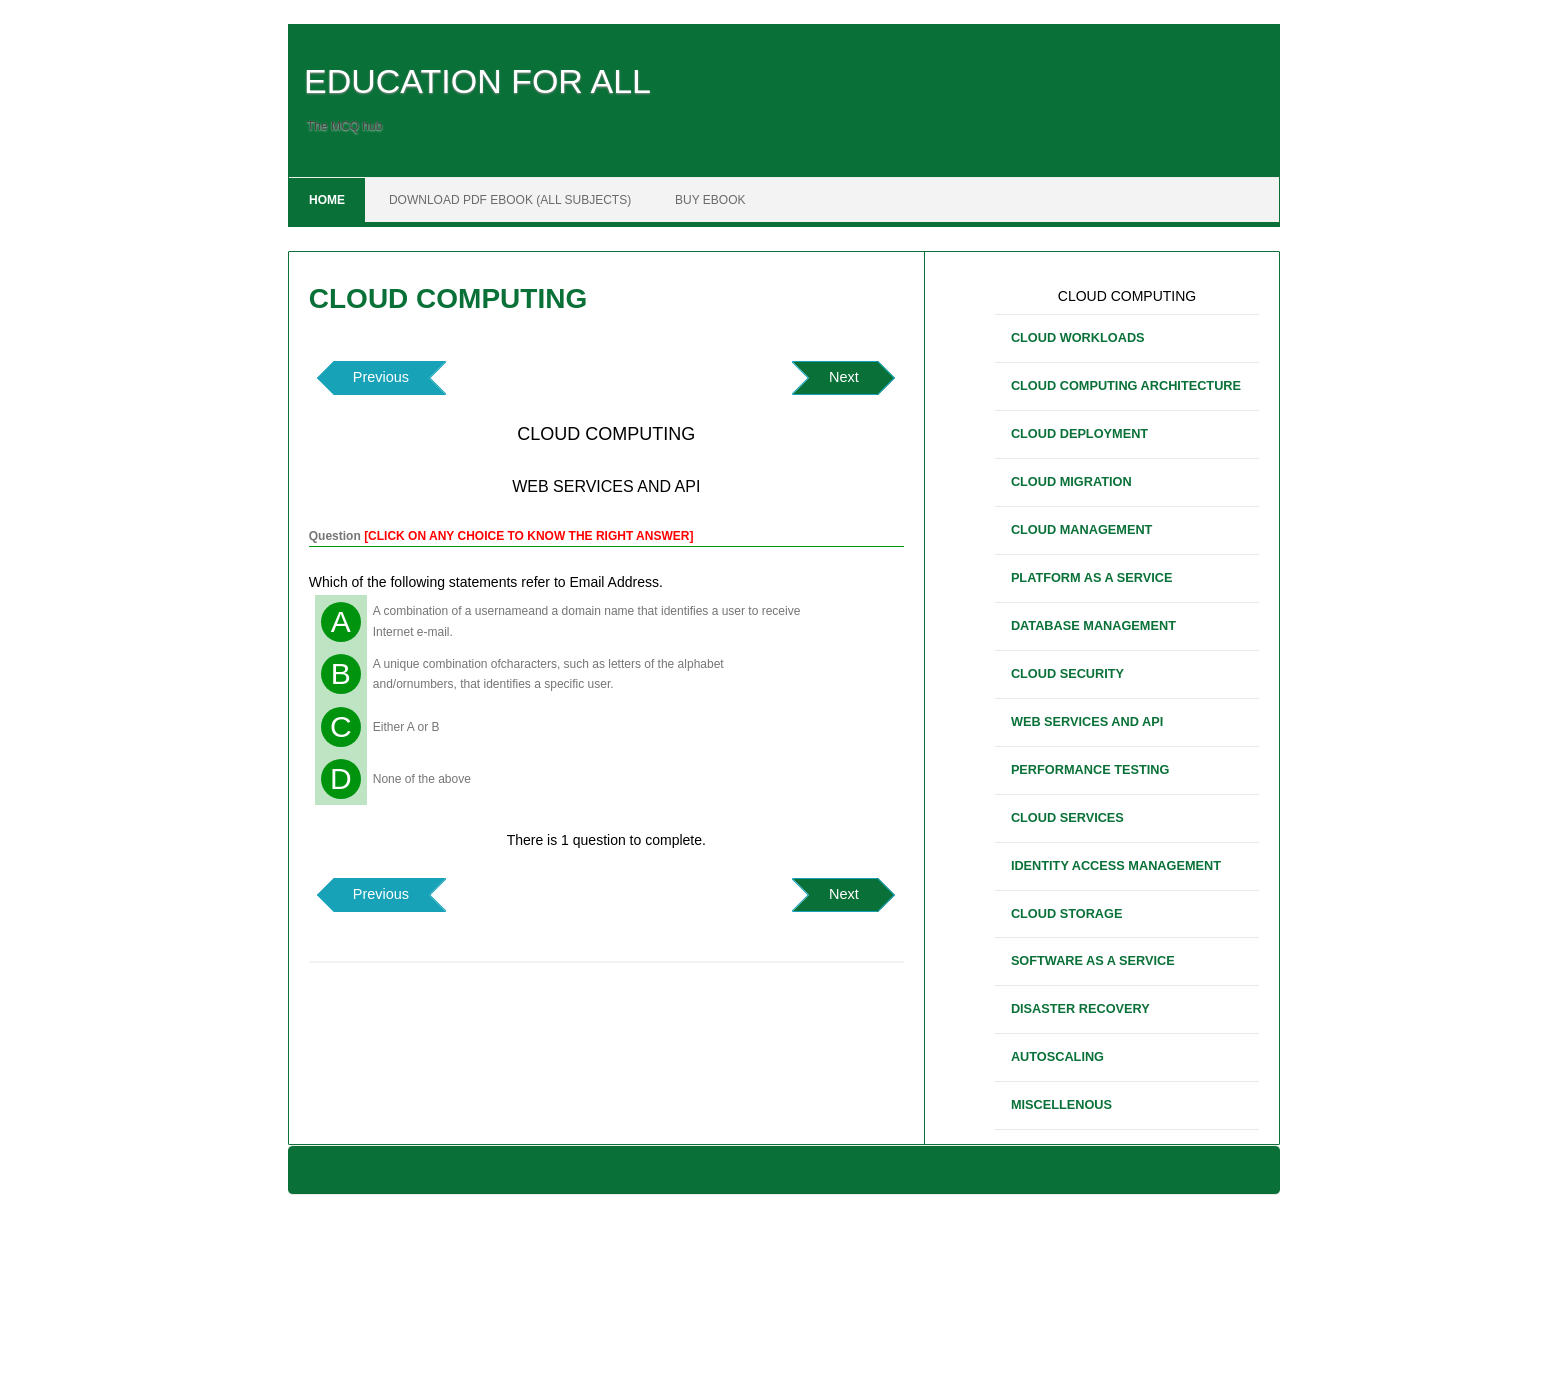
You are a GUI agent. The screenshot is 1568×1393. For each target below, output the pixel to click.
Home (327, 200)
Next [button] (844, 377)
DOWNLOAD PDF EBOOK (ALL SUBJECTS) (510, 200)
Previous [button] (381, 377)
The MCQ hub (344, 126)
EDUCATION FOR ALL (477, 81)
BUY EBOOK (710, 200)
